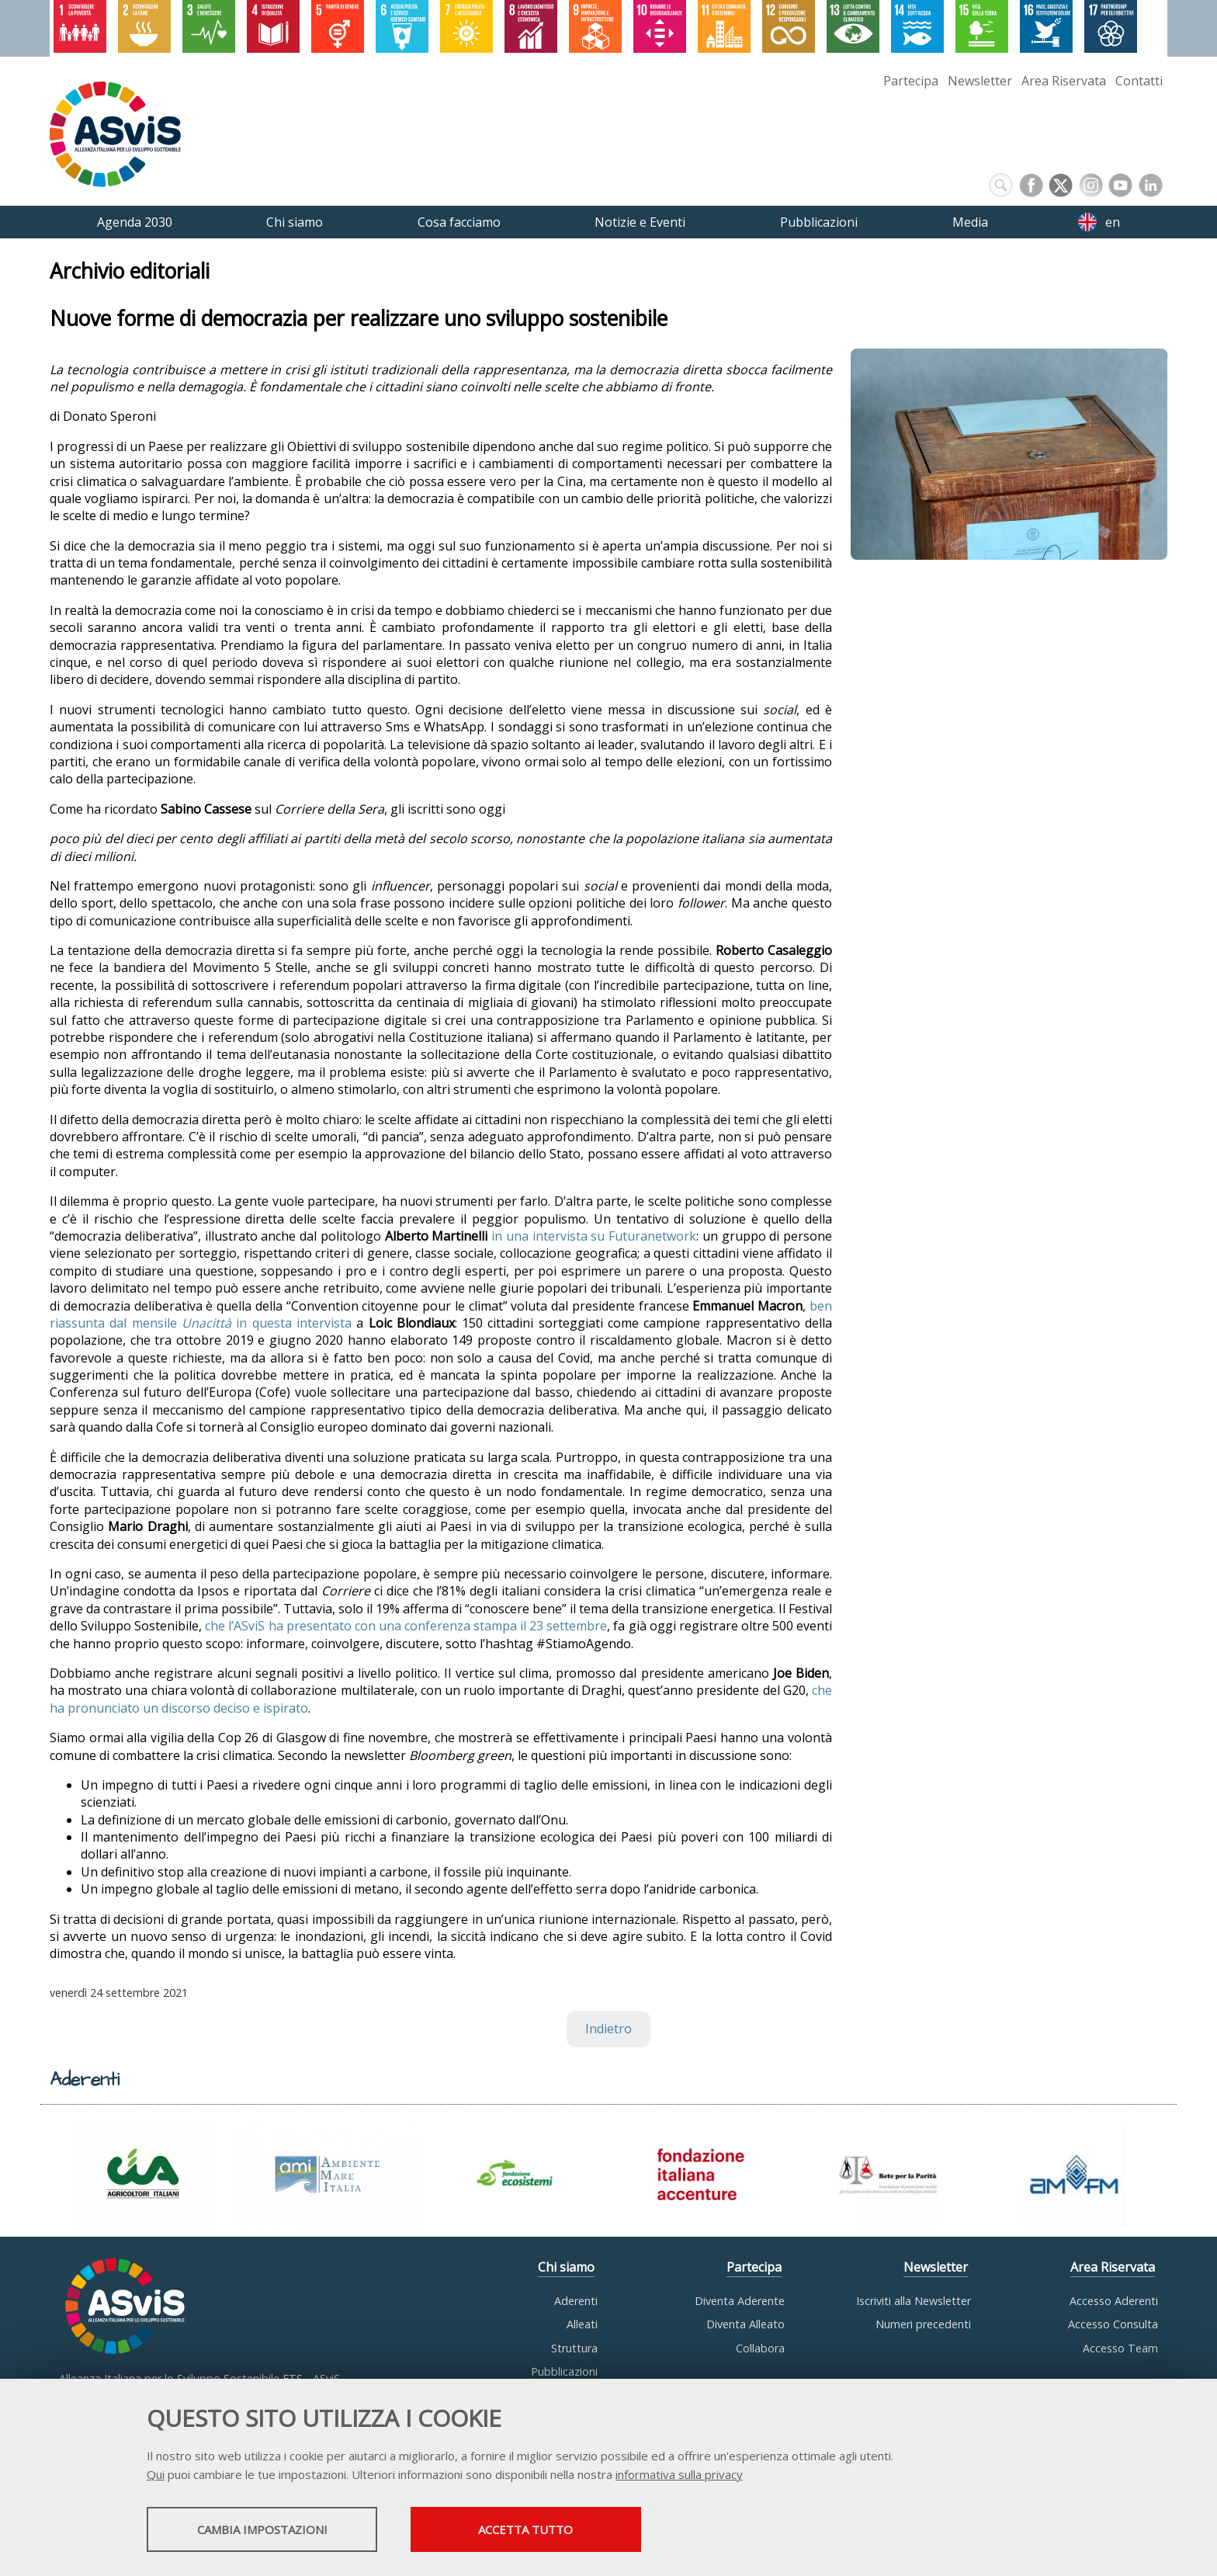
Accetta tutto (548, 2530)
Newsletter (980, 80)
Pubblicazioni (564, 2371)
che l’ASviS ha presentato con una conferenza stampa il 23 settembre (406, 1626)
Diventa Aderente (740, 2300)
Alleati (582, 2324)
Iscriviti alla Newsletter (913, 2300)
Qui (156, 2475)
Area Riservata (1063, 80)
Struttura (574, 2348)
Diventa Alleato (745, 2324)
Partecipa (910, 80)
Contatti (1139, 80)
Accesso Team (1120, 2348)
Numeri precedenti (923, 2324)
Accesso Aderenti (1114, 2300)
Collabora (760, 2348)
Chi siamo (566, 2267)
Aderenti (576, 2300)
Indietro (608, 2029)
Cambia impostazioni (269, 2530)
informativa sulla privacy (679, 2475)
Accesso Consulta (1113, 2324)
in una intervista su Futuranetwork (593, 1236)
